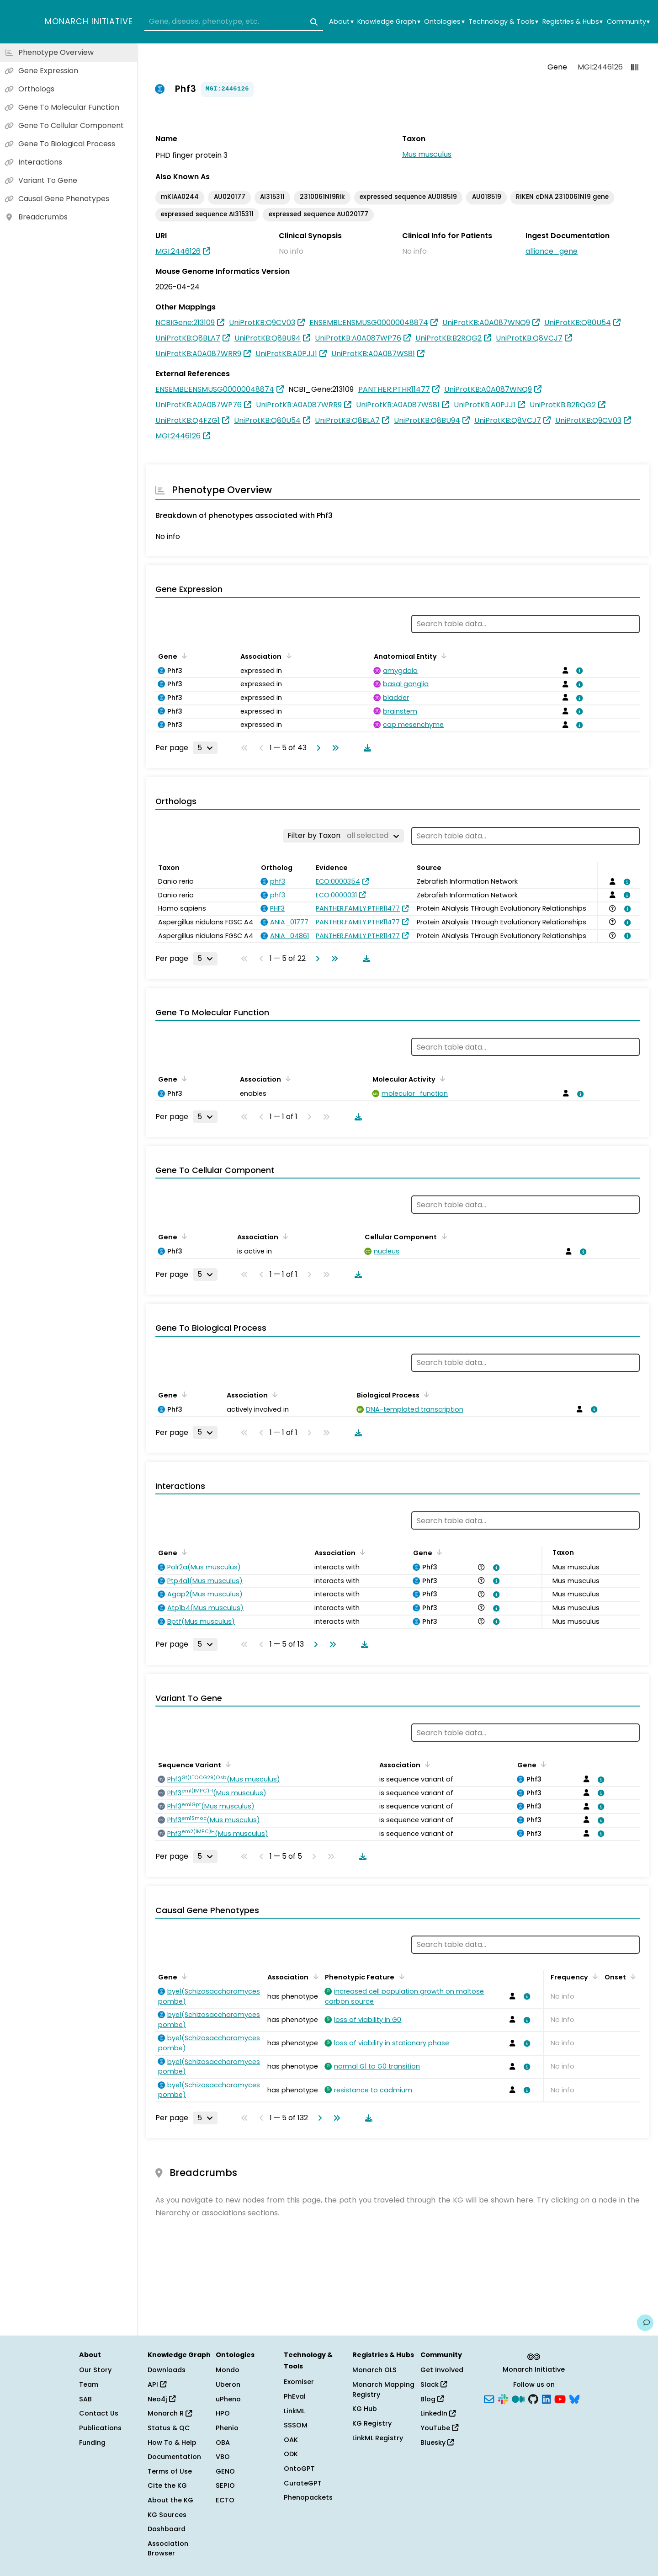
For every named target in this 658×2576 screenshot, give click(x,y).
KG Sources (167, 2514)
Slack (433, 2384)
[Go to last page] (333, 748)
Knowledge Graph (388, 22)
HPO (223, 2413)
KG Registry (372, 2423)
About (341, 22)
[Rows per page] (205, 747)
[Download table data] (365, 748)
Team (88, 2384)
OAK (291, 2439)
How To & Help (172, 2442)
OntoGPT (299, 2468)
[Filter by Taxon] (343, 835)
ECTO (225, 2500)
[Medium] (518, 2398)
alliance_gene (551, 251)
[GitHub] (533, 2398)
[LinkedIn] (546, 2398)
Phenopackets (308, 2497)
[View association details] (578, 670)
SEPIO (225, 2485)
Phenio (227, 2427)
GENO (225, 2471)
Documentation (174, 2456)
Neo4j (161, 2399)
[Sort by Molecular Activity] (440, 1078)
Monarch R (170, 2413)
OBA (223, 2442)
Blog (432, 2399)
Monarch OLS (374, 2369)
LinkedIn (438, 2413)
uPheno (228, 2399)
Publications (100, 2427)
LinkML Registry (377, 2438)
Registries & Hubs (572, 22)
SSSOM (296, 2425)
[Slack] (503, 2398)
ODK (291, 2454)
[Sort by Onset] (631, 1976)
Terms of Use (170, 2471)
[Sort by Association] (286, 655)
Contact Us (98, 2413)
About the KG (170, 2500)
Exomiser (299, 2381)
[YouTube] (560, 2398)
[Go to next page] (316, 748)
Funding (92, 2442)
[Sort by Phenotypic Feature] (399, 1976)
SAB (85, 2399)
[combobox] (233, 22)
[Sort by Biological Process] (424, 1394)
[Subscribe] (489, 2398)
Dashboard (167, 2528)
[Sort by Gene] (182, 655)
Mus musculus (426, 154)
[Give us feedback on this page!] (645, 2323)
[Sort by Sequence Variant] (226, 1764)
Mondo (227, 2369)
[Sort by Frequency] (593, 1976)
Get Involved (441, 2369)
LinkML (294, 2411)
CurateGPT (303, 2483)
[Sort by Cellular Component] (442, 1236)
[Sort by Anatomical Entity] (442, 655)
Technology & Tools (503, 22)
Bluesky (437, 2442)
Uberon (228, 2384)
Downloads (167, 2369)
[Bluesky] (574, 2398)
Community (628, 22)
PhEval (295, 2396)
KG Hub (364, 2408)
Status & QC (169, 2427)
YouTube (439, 2427)
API (157, 2384)
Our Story (95, 2369)
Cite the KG (167, 2485)
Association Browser (168, 2548)
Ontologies (444, 22)
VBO (223, 2456)
